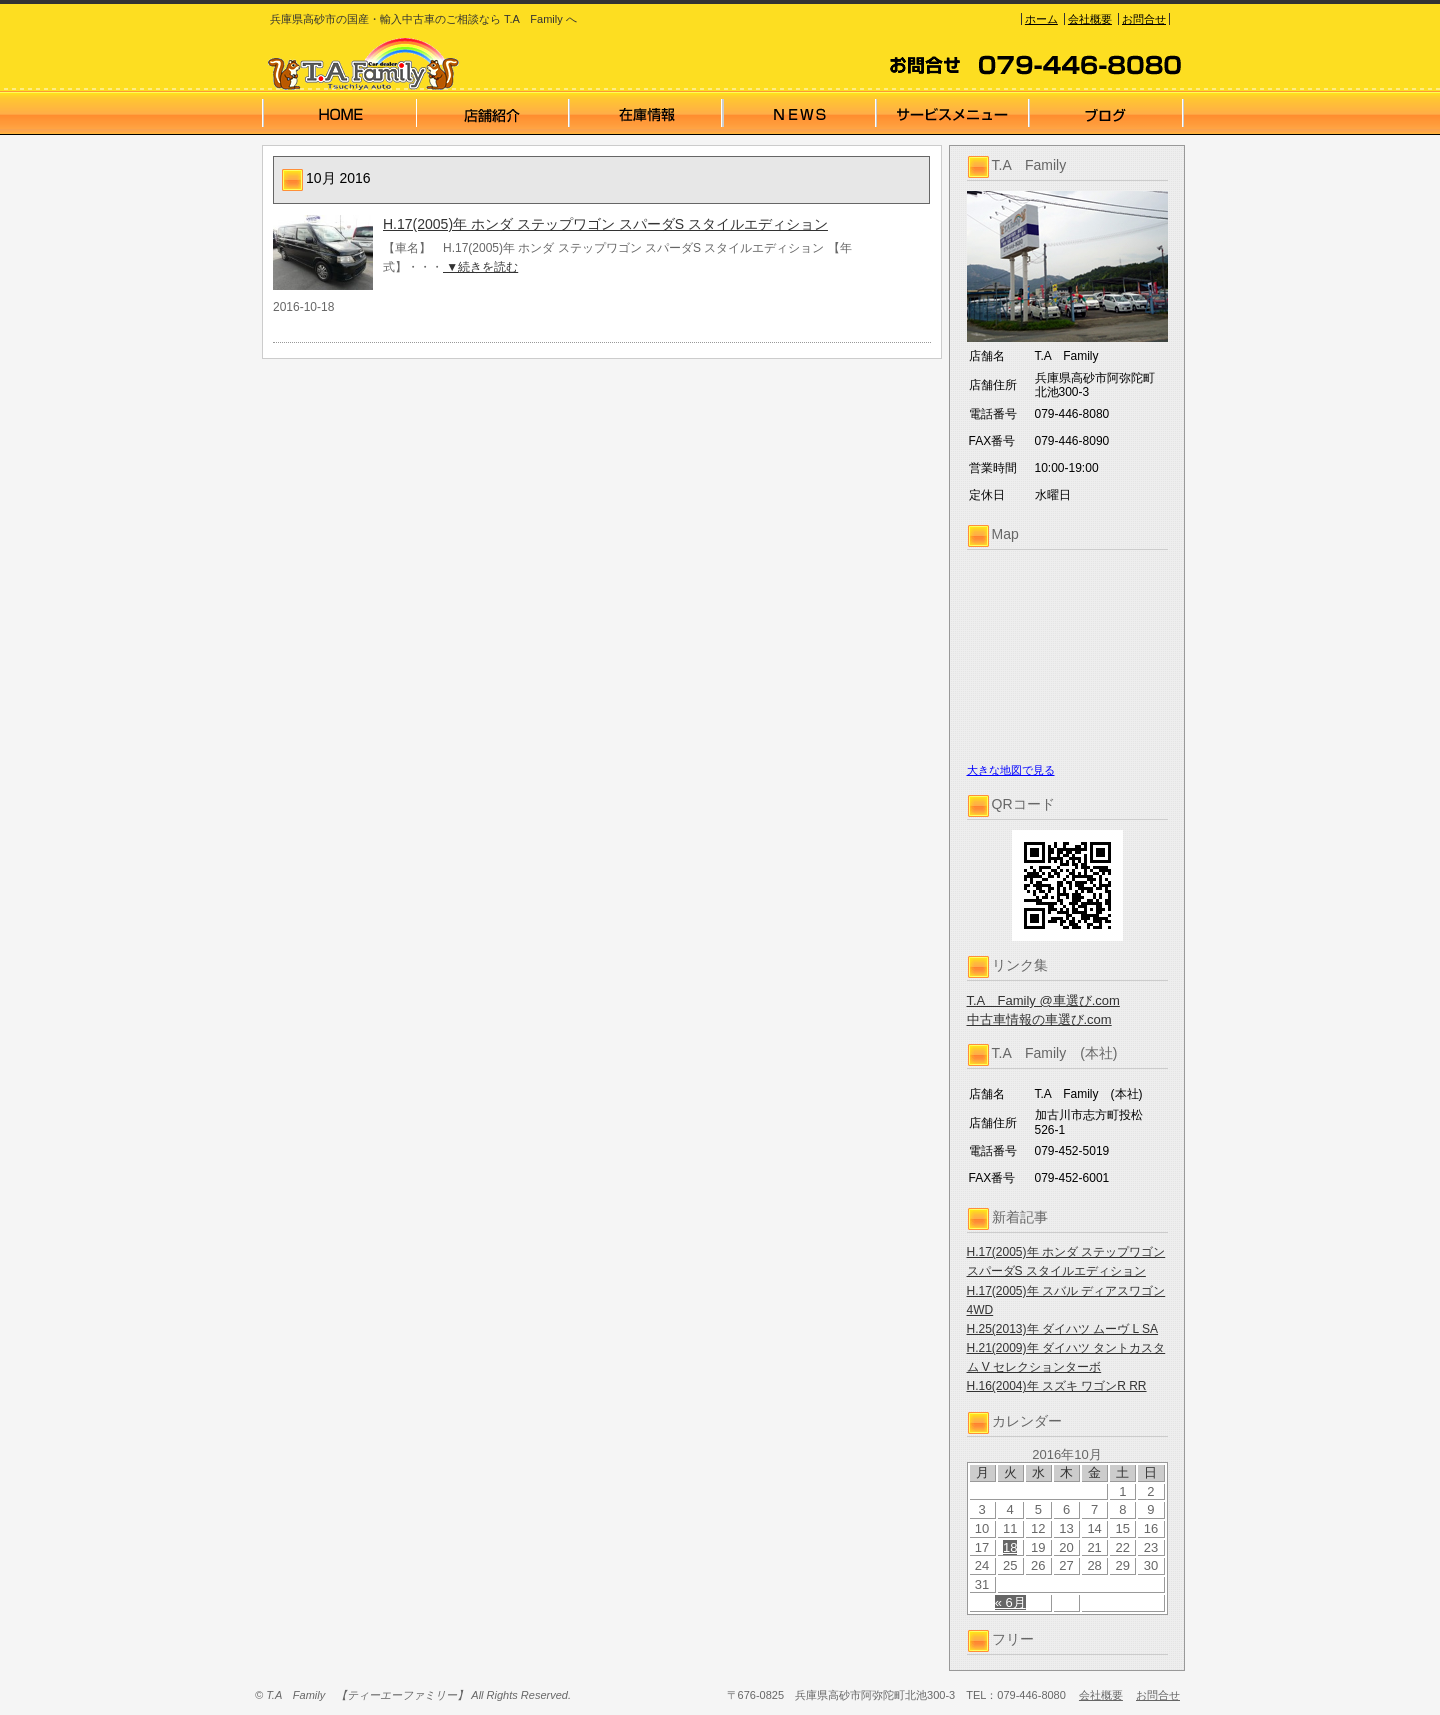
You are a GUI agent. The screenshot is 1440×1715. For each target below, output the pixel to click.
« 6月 (1010, 1602)
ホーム (1041, 19)
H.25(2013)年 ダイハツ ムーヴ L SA (1063, 1329)
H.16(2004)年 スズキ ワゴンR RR (1057, 1386)
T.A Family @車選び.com (1043, 1000)
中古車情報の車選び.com (1039, 1019)
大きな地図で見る (1011, 770)
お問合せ (1144, 19)
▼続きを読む (480, 267)
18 (1010, 1547)
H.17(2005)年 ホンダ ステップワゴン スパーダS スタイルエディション (605, 224)
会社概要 (1090, 19)
